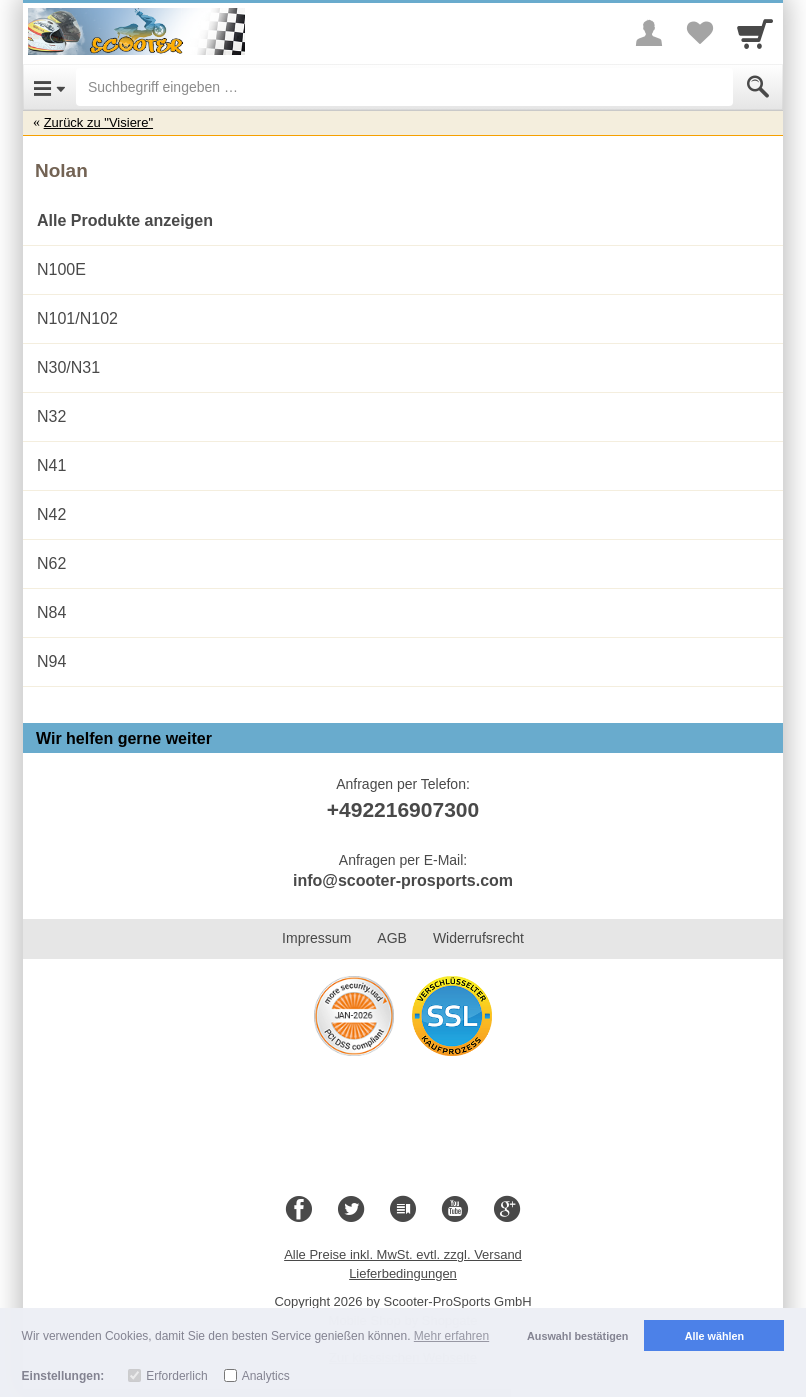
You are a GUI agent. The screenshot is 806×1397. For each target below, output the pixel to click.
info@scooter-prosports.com (403, 880)
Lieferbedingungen (403, 1273)
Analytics (266, 1376)
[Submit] (758, 87)
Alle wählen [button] (714, 1336)
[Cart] (755, 33)
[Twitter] (351, 1210)
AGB (392, 938)
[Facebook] (299, 1210)
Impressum (316, 938)
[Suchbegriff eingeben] (404, 87)
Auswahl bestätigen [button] (577, 1336)
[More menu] (649, 33)
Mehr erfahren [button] (451, 1336)
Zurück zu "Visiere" (98, 122)
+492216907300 (403, 809)
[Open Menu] (49, 87)
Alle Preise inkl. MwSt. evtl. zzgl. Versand (403, 1254)
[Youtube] (455, 1210)
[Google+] (507, 1210)
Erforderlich (176, 1376)
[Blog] (403, 1210)
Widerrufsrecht (478, 938)
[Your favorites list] (699, 33)
